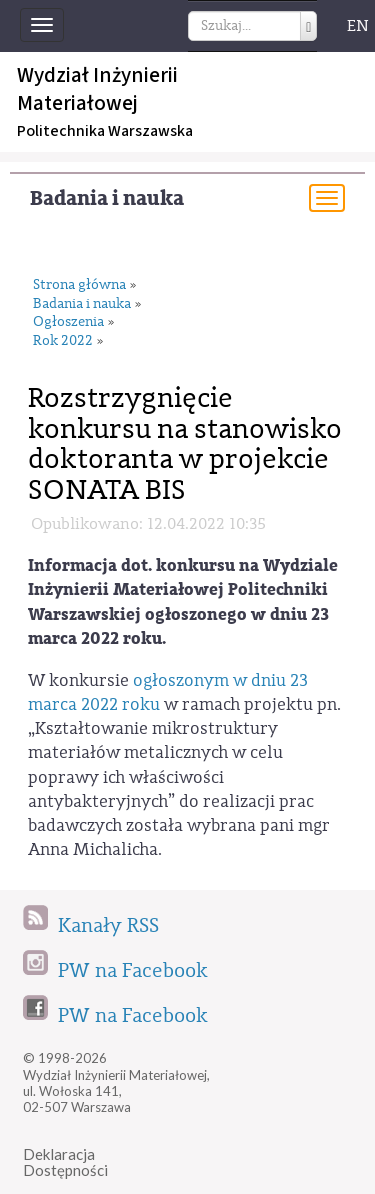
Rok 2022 (63, 341)
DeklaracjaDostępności (65, 1162)
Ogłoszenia (68, 322)
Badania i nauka (107, 198)
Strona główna (79, 285)
